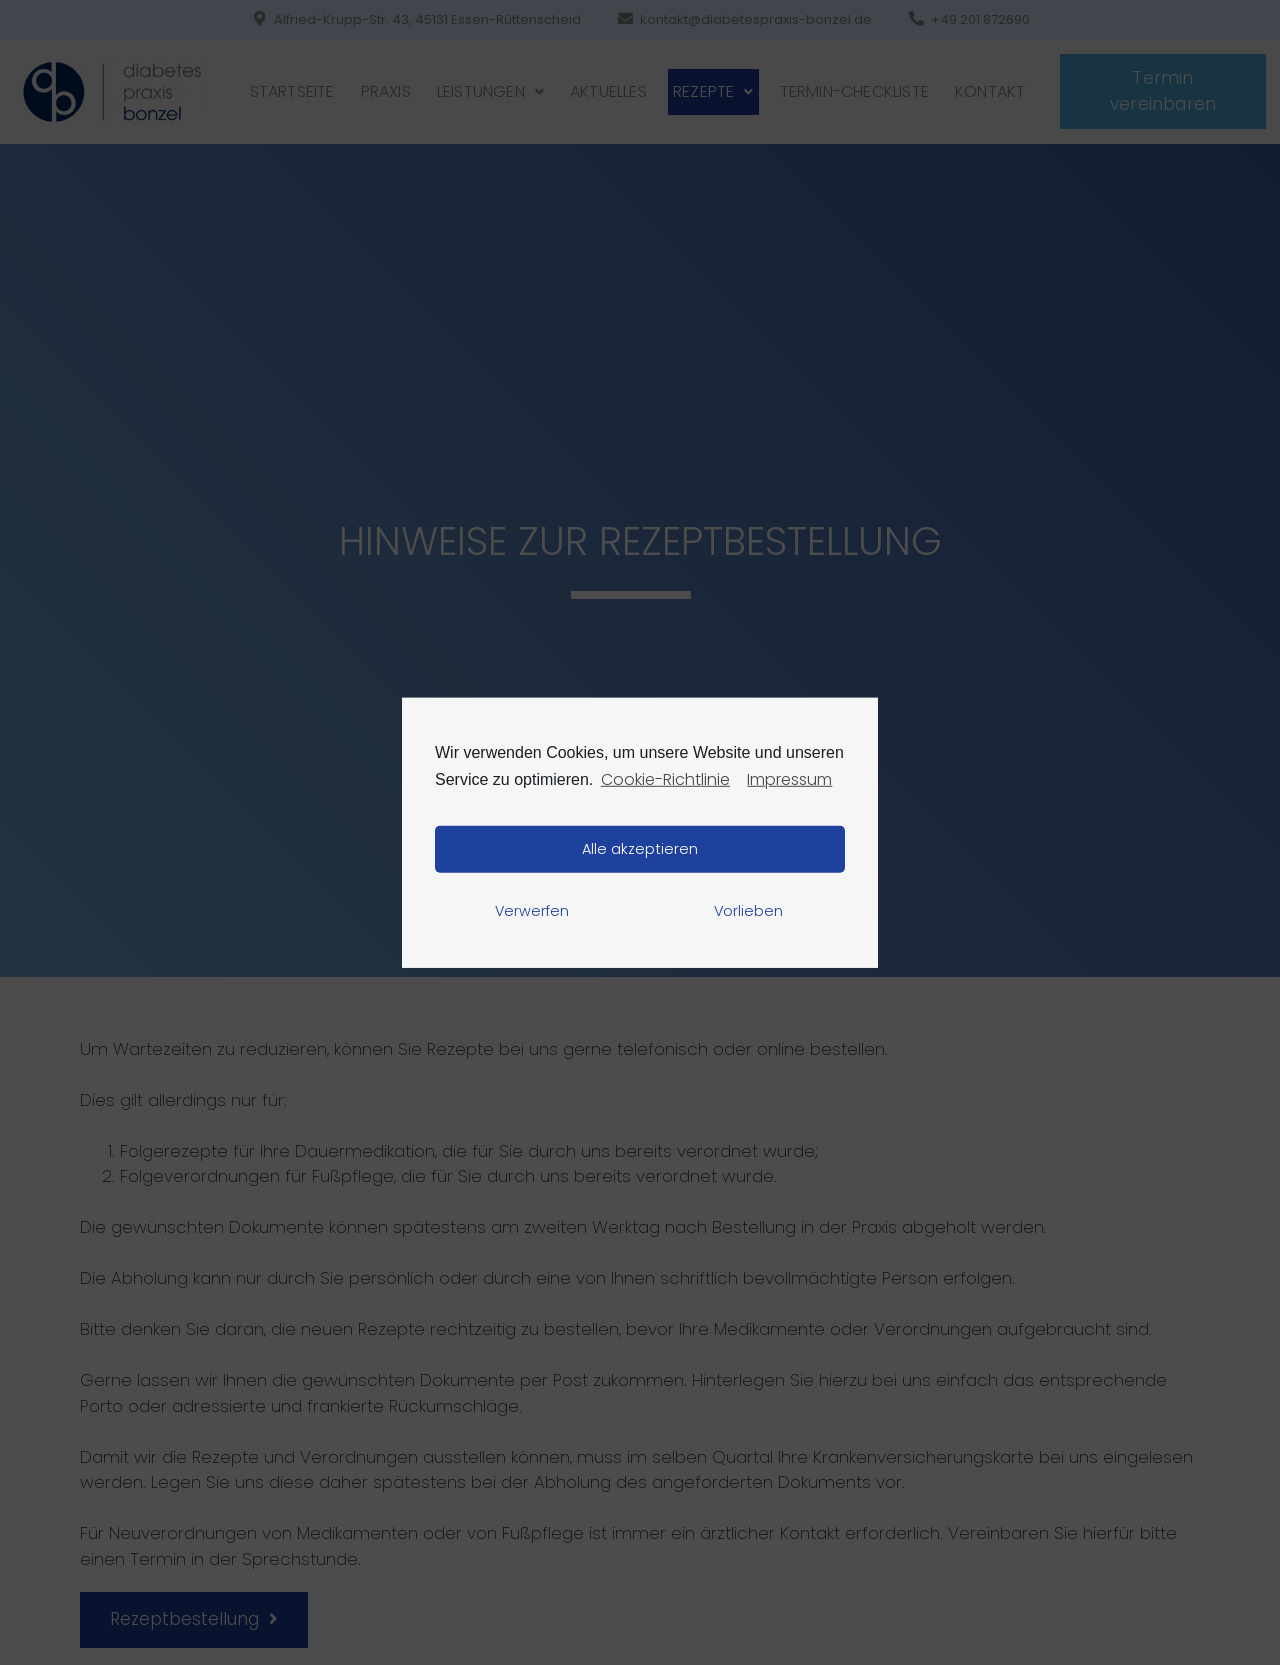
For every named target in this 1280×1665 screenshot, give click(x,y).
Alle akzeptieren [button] (640, 849)
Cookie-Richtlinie (665, 778)
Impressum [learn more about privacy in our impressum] (789, 778)
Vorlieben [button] (748, 911)
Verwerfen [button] (532, 911)
